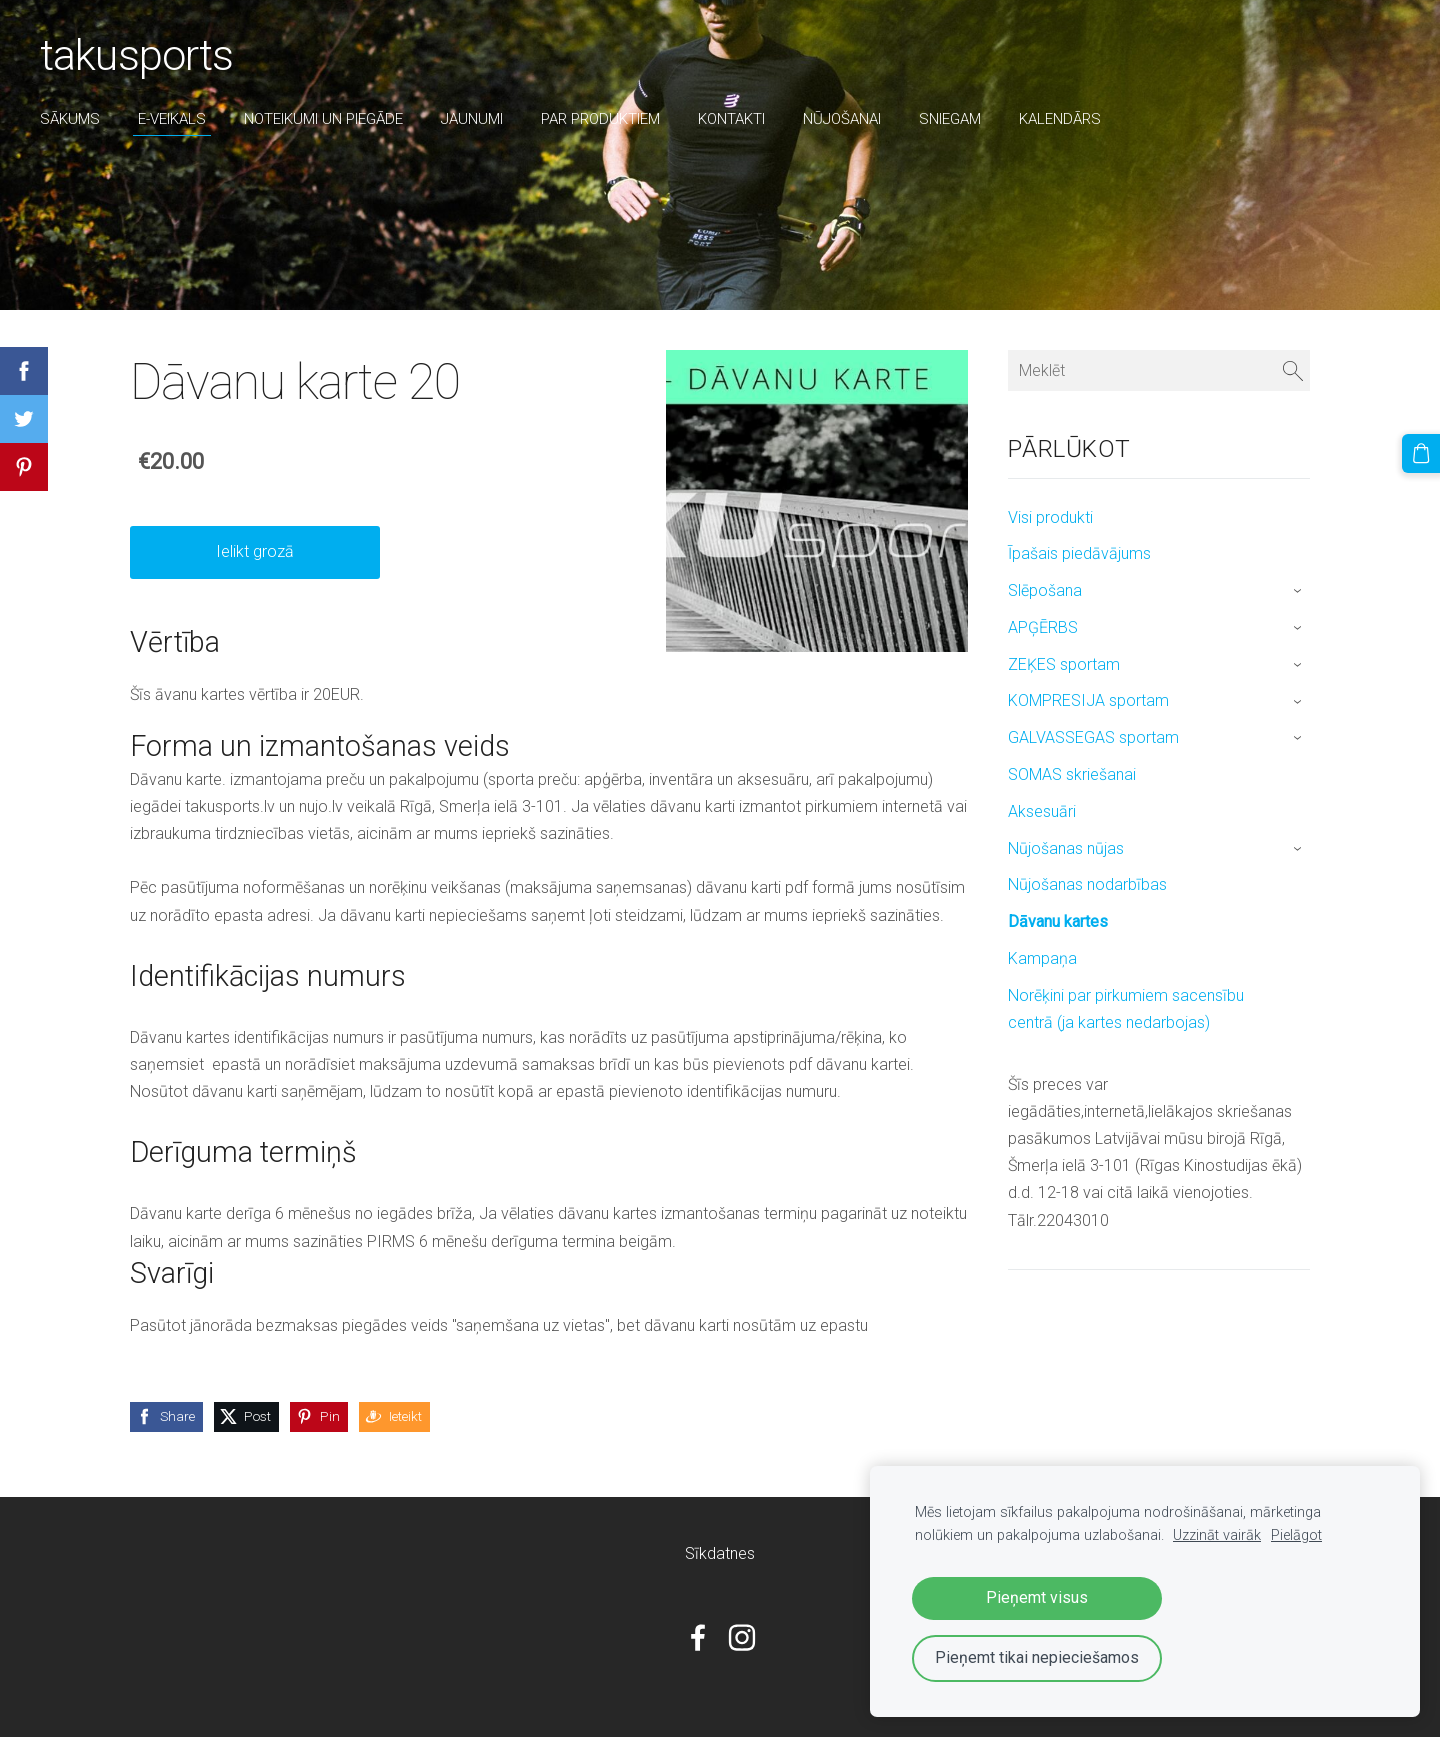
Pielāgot (1296, 1535)
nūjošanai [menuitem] (842, 119)
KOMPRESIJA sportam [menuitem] (1088, 700)
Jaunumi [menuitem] (472, 119)
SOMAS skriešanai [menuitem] (1072, 774)
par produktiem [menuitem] (600, 119)
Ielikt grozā (255, 551)
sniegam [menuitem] (950, 119)
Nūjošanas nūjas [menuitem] (1066, 848)
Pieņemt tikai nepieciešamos (1037, 1657)
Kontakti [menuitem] (731, 119)
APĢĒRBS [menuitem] (1043, 627)
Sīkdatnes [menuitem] (720, 1553)
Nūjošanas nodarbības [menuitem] (1087, 884)
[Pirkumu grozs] (1421, 453)
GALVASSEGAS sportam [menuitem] (1093, 737)
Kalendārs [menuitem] (1060, 119)
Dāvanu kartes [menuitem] (1058, 921)
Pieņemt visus (1037, 1597)
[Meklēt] (1159, 370)
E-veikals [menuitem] (172, 119)
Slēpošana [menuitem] (1045, 590)
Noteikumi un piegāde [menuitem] (323, 119)
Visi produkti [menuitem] (1050, 517)
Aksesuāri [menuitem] (1042, 811)
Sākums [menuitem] (70, 119)
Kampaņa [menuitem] (1042, 958)
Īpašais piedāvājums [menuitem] (1079, 553)
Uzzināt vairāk (1217, 1535)
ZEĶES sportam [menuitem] (1064, 664)
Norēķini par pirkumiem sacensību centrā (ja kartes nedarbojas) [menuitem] (1126, 1009)
